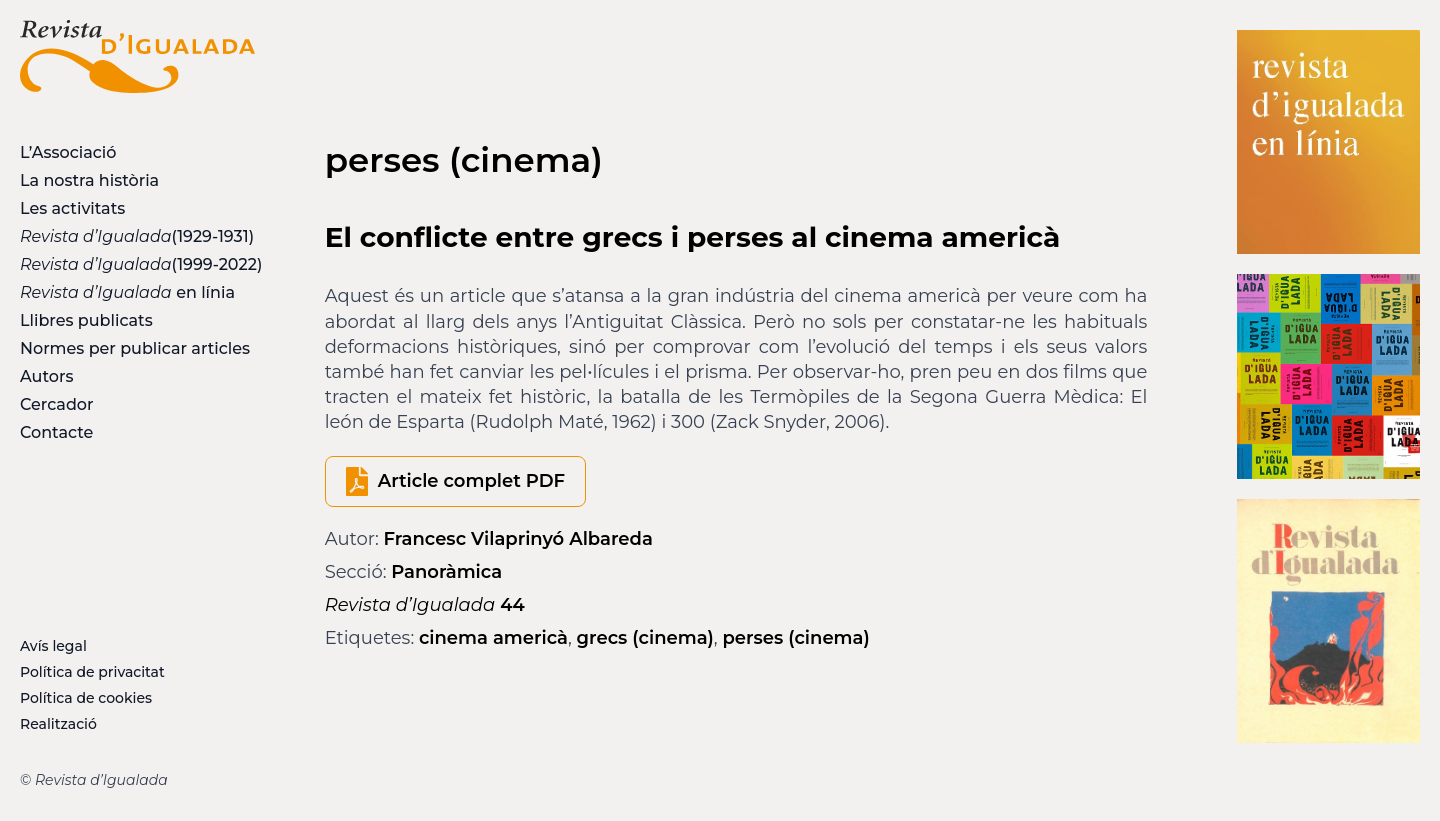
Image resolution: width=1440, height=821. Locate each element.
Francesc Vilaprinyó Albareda (518, 539)
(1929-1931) (137, 236)
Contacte (56, 432)
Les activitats (72, 208)
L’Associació (68, 152)
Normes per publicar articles (135, 348)
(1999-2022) (137, 264)
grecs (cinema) (645, 638)
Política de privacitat (92, 672)
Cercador (57, 404)
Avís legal (53, 646)
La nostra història (89, 180)
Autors (46, 376)
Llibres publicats (86, 320)
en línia (127, 292)
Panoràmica (446, 572)
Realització (58, 724)
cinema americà (493, 638)
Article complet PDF (471, 481)
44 (425, 605)
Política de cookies (86, 698)
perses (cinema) (795, 638)
